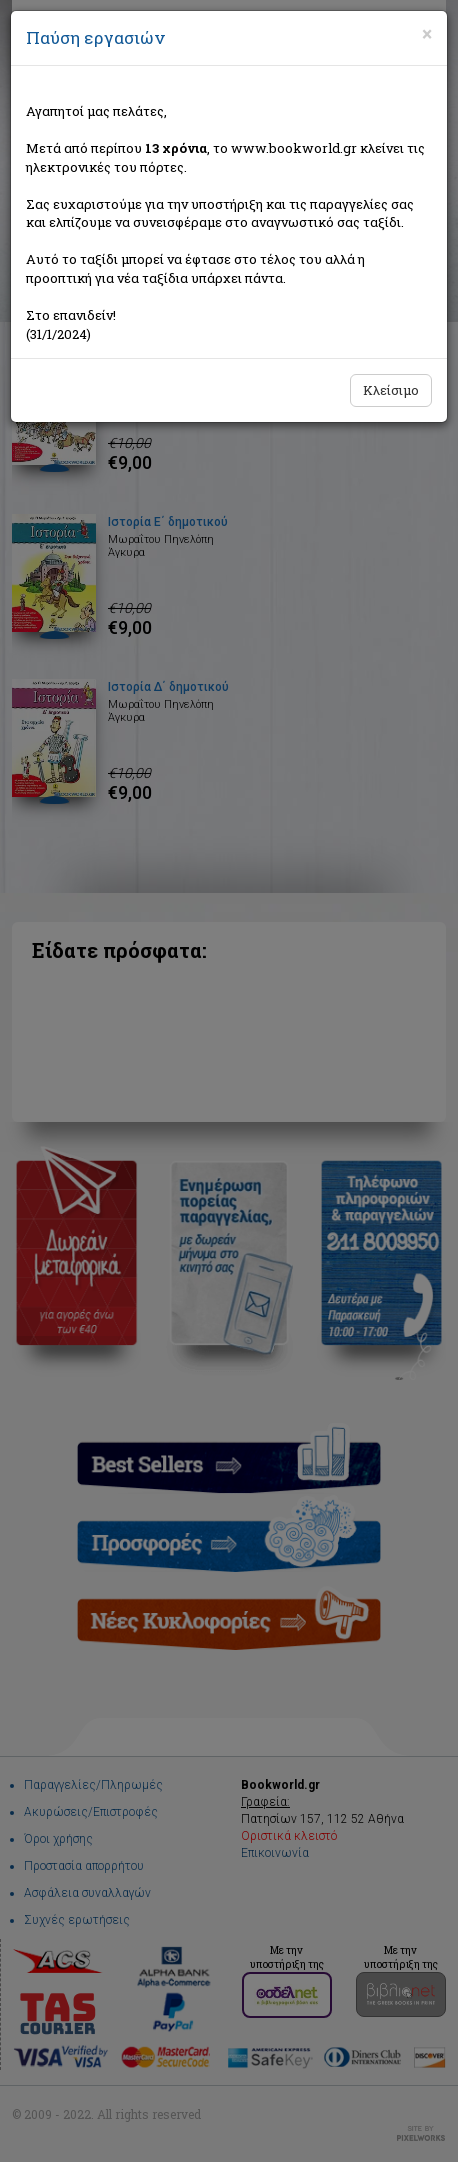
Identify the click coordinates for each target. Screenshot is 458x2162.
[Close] (427, 34)
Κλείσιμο (391, 390)
